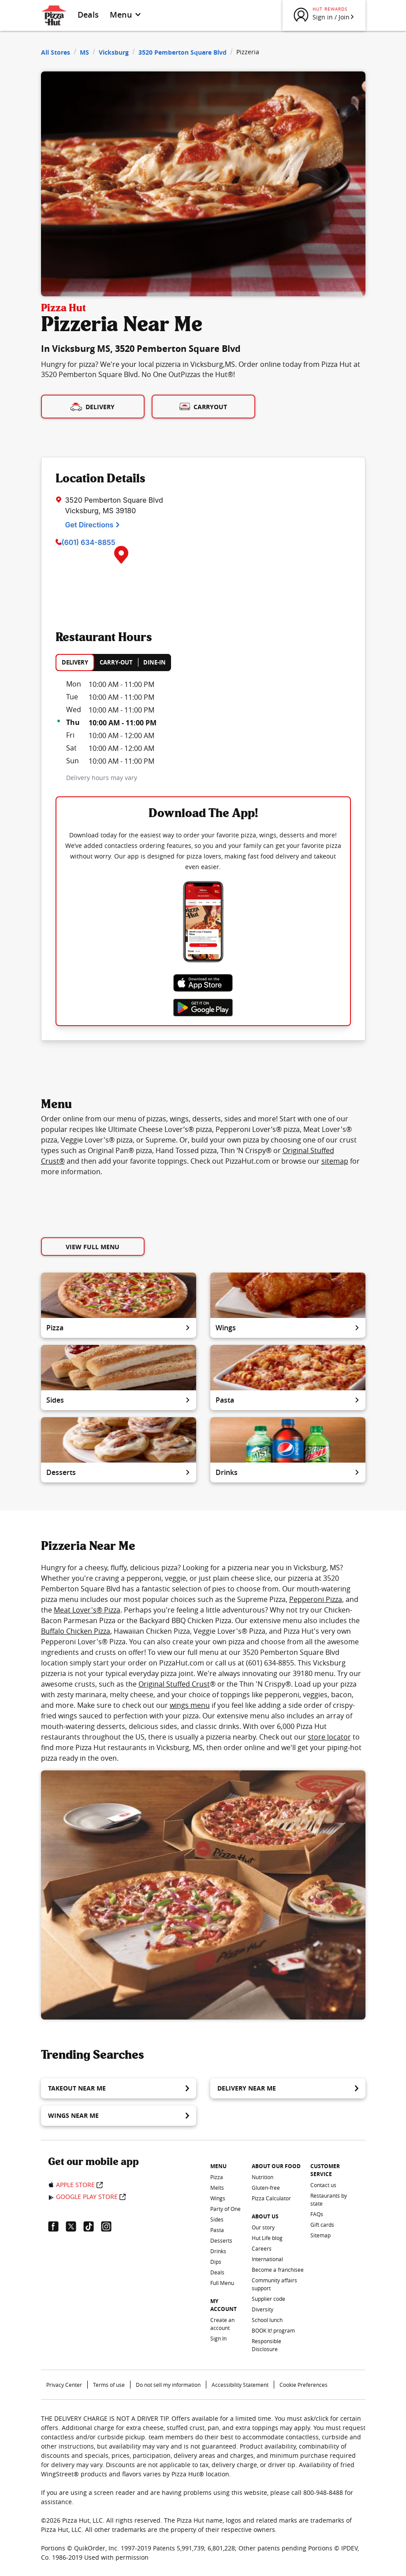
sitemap (334, 1161)
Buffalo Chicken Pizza (75, 1631)
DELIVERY (75, 662)
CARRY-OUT (116, 662)
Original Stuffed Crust (174, 1684)
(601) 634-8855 (88, 542)
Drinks (288, 1472)
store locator (329, 1737)
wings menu (190, 1705)
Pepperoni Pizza (315, 1599)
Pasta (288, 1400)
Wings (288, 1328)
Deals (88, 14)
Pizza (118, 1328)
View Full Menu (92, 1247)
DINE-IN (154, 662)
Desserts (118, 1472)
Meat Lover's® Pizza (87, 1610)
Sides (118, 1400)
